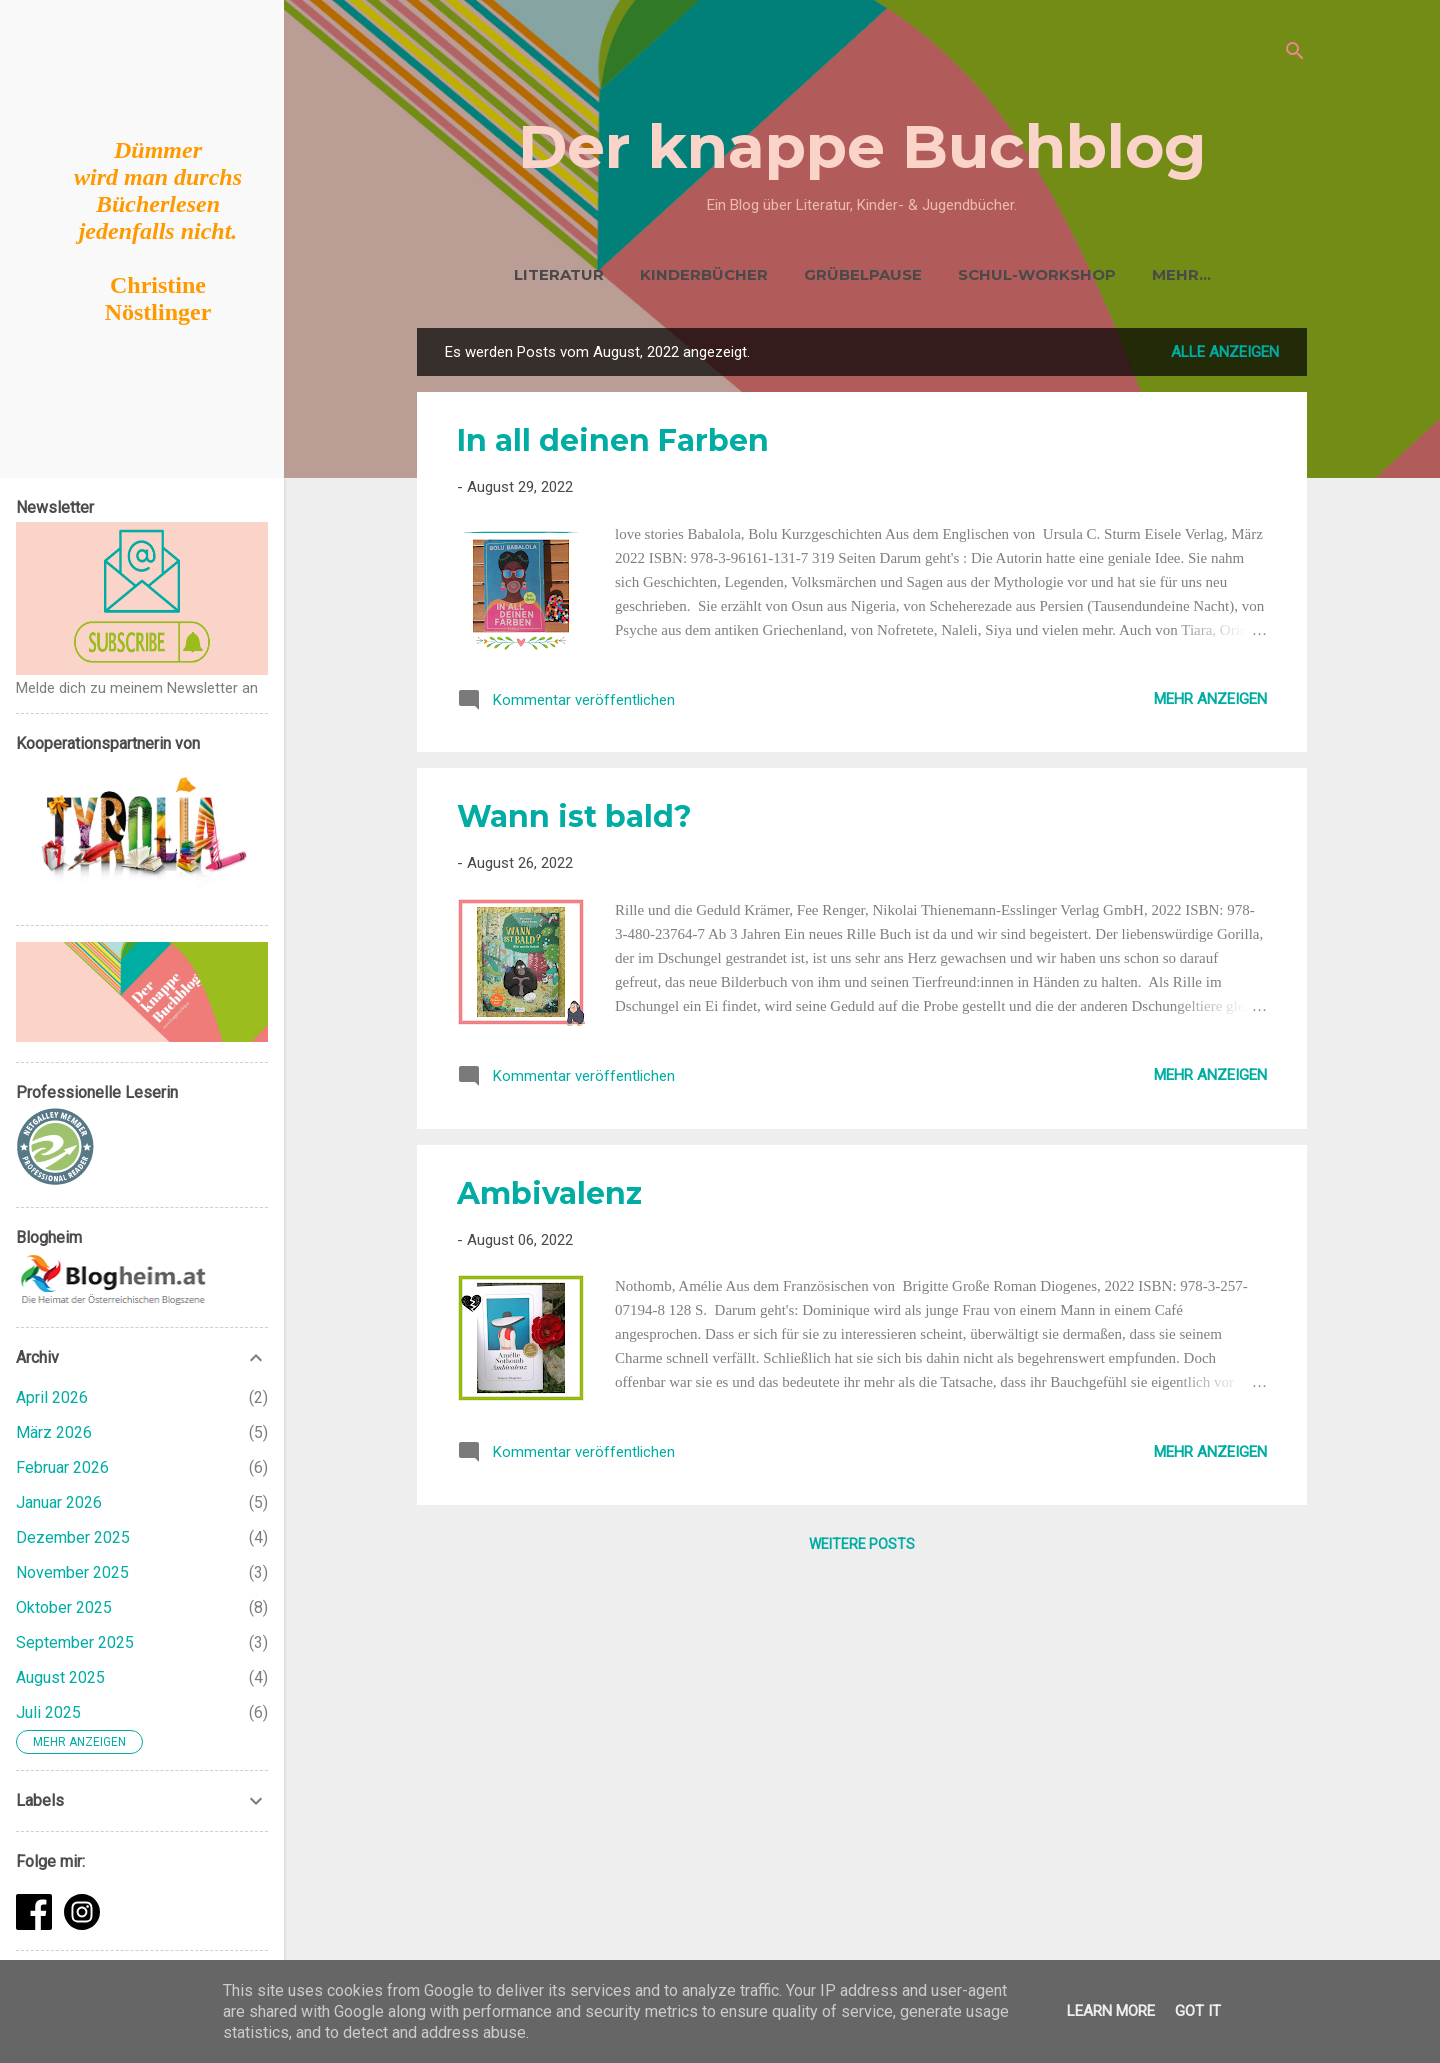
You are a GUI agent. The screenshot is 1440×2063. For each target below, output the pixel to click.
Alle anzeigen (1225, 356)
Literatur (521, 274)
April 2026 (52, 1397)
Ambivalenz (549, 1197)
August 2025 (60, 1677)
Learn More (1111, 2011)
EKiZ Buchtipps (1181, 274)
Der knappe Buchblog (862, 146)
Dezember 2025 (73, 1537)
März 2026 (54, 1432)
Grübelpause (825, 274)
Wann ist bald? (574, 820)
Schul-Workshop (999, 274)
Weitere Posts (862, 1548)
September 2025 (75, 1642)
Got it (1198, 2011)
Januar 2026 (59, 1502)
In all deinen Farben (613, 444)
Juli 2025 (48, 1712)
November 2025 (72, 1572)
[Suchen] (1295, 54)
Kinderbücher (666, 274)
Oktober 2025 (64, 1607)
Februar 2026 (62, 1467)
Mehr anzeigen (1210, 703)
